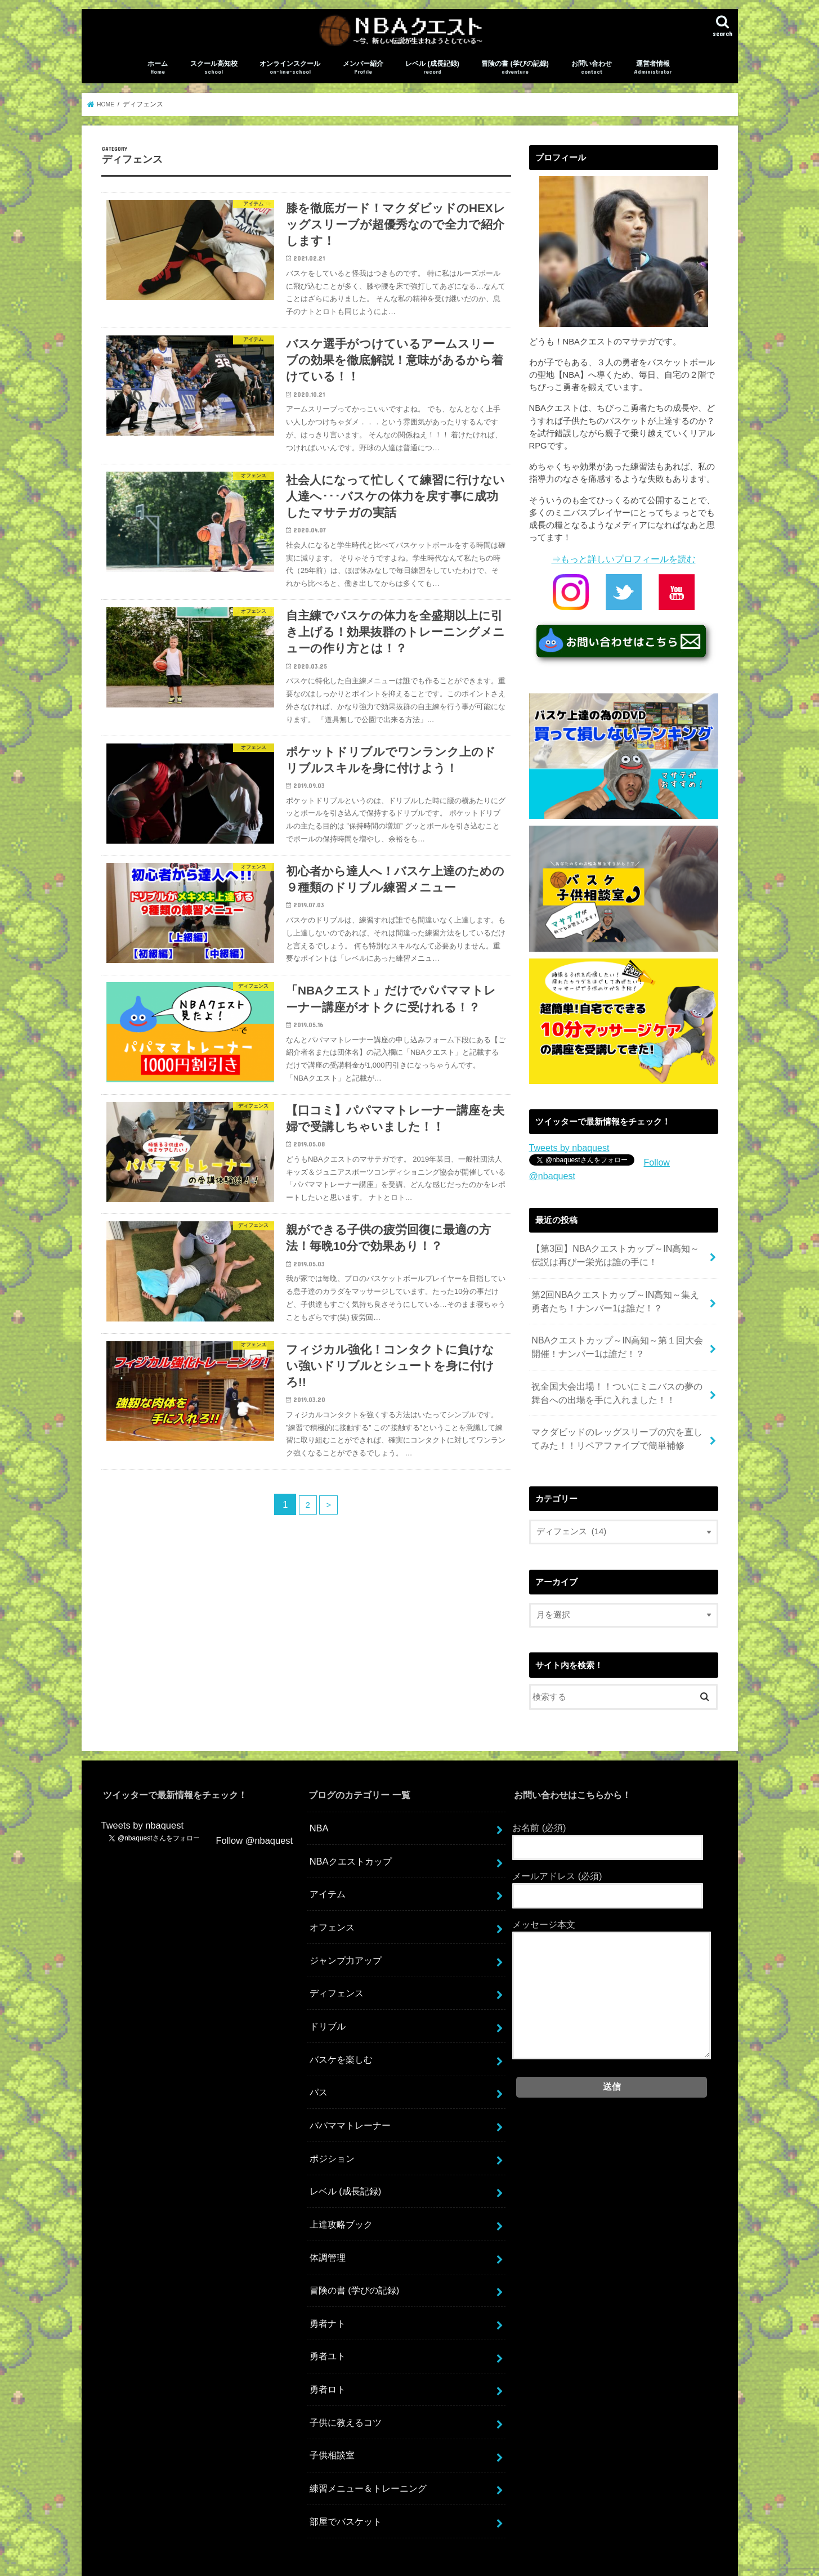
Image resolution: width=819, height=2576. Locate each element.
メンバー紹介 (363, 77)
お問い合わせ (591, 77)
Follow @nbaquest (678, 1169)
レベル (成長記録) (432, 77)
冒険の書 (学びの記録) (515, 77)
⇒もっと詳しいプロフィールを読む (623, 567)
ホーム (157, 77)
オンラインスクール (289, 77)
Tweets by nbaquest (566, 1154)
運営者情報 (653, 77)
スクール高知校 (214, 77)
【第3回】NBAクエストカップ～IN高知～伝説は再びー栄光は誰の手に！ (618, 1246)
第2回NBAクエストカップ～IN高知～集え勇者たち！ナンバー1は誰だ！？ (618, 1289)
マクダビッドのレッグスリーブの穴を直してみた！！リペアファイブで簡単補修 (615, 1415)
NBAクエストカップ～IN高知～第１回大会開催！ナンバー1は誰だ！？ (615, 1331)
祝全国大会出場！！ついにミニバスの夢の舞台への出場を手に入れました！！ (615, 1373)
